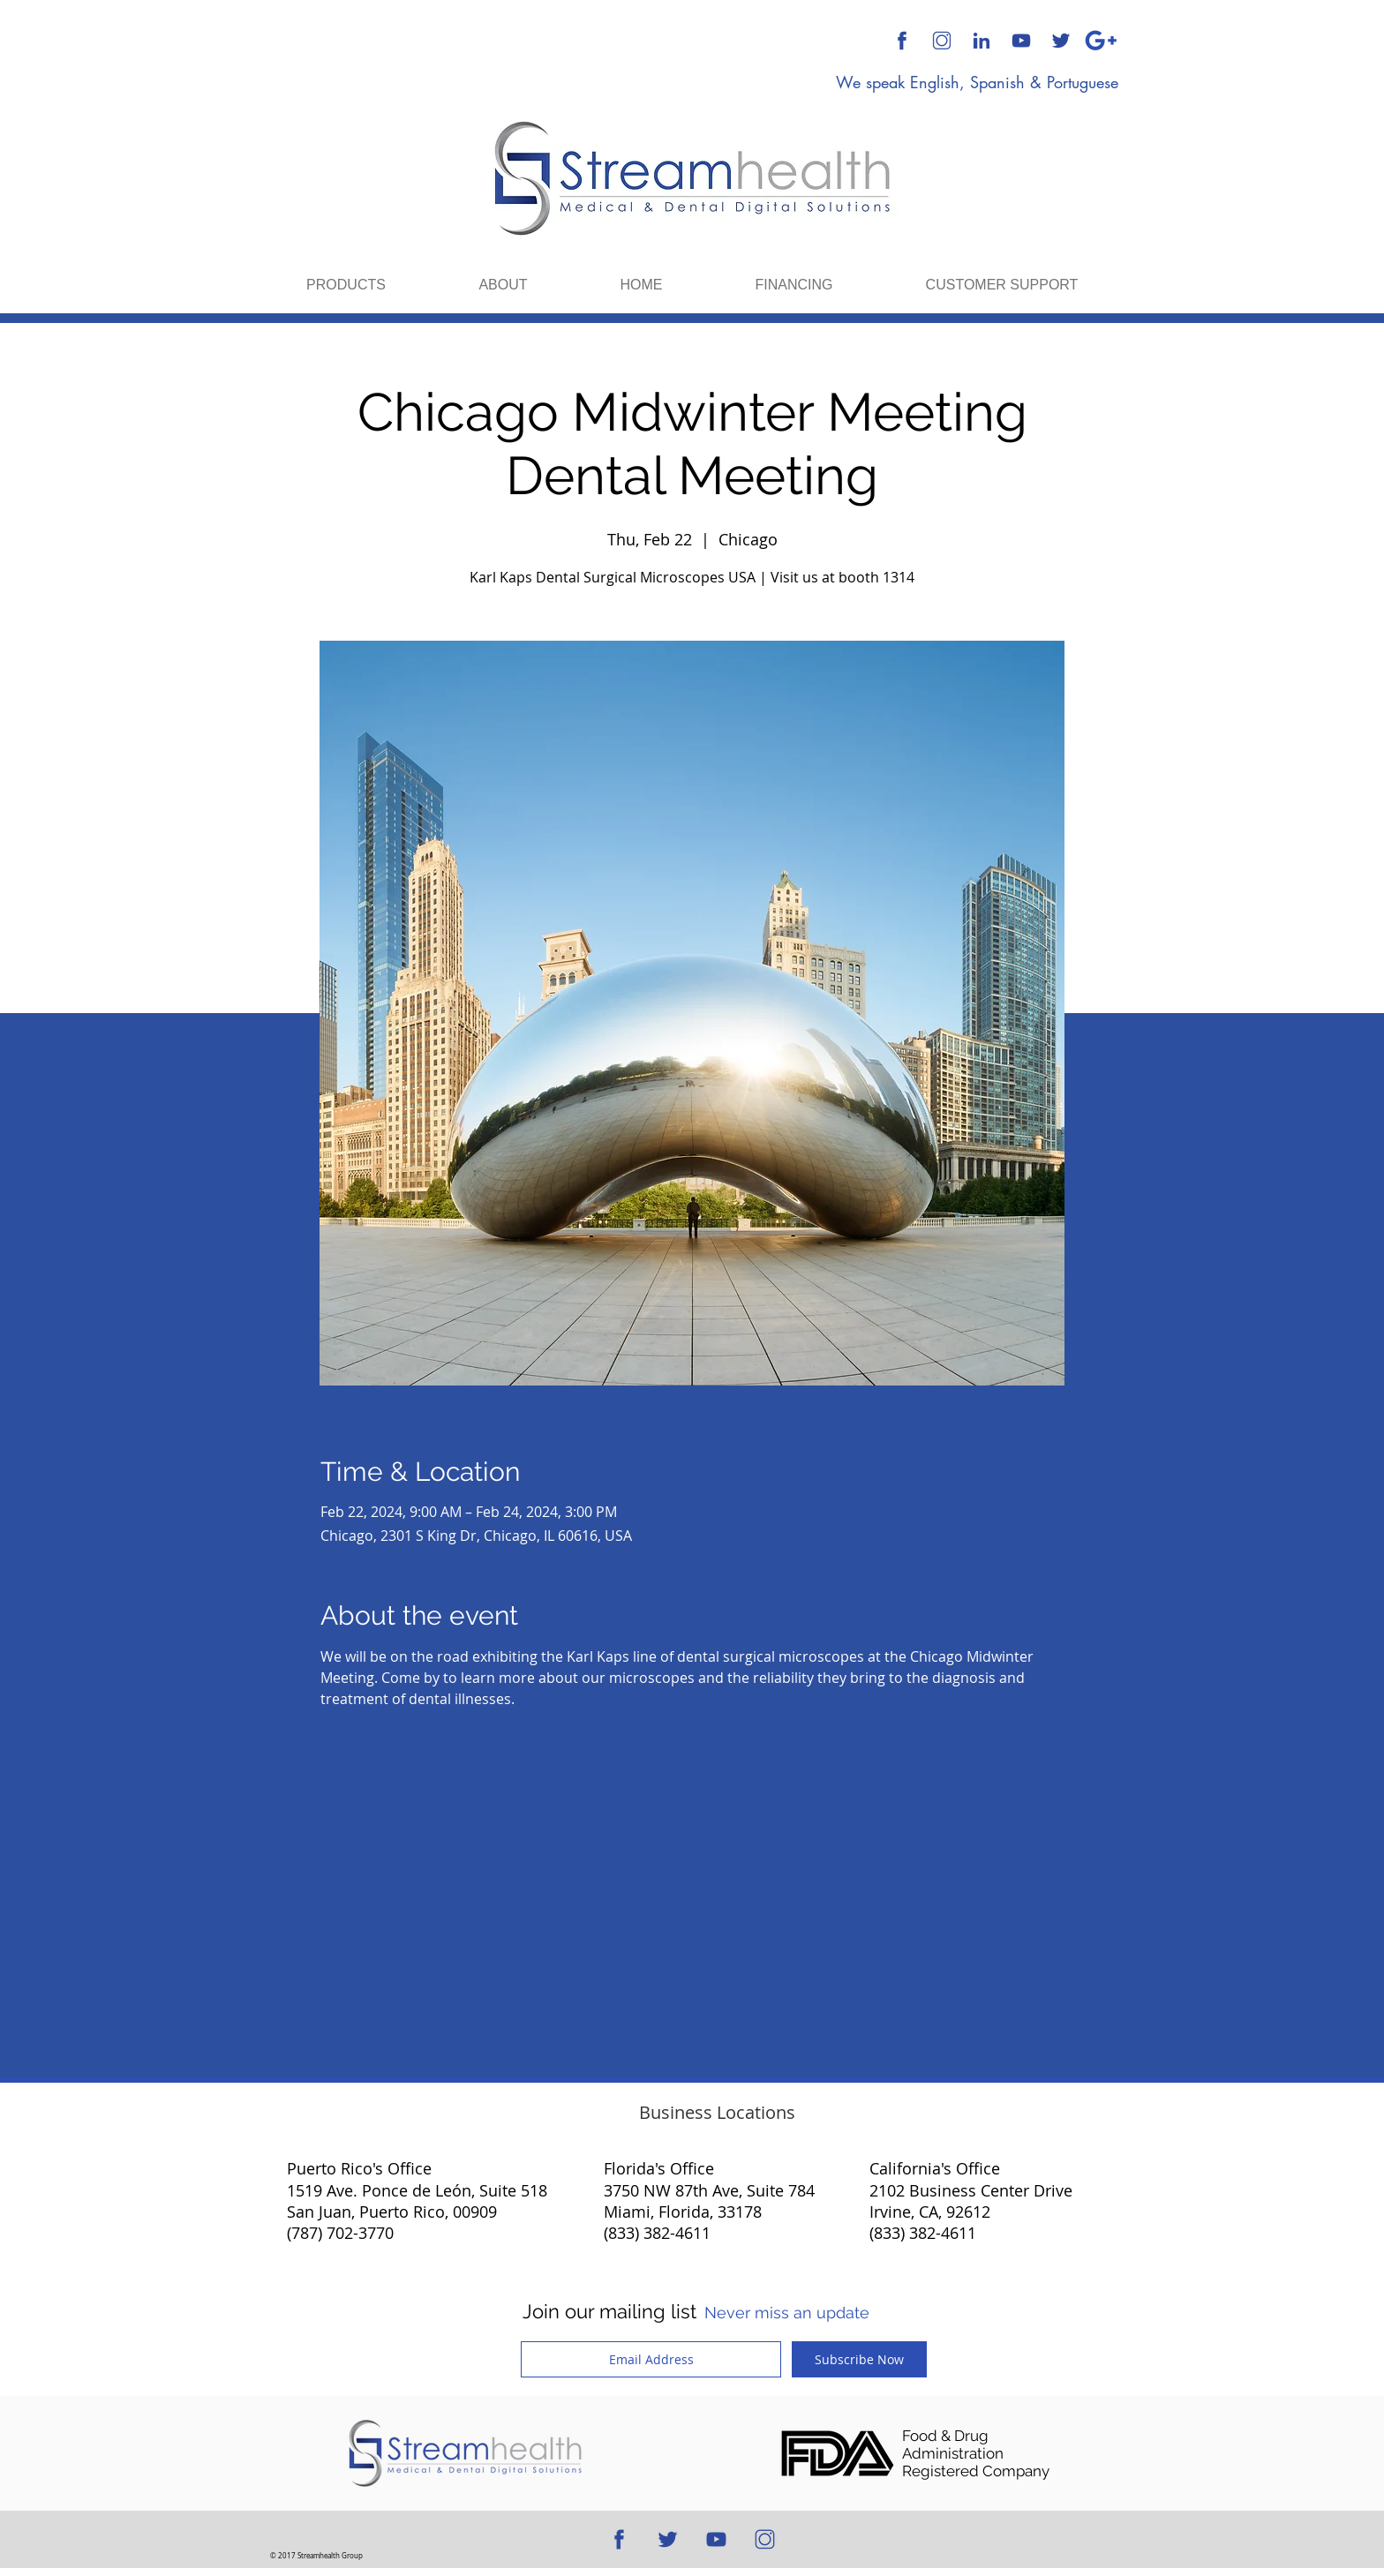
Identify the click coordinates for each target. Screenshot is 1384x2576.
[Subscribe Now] (859, 2359)
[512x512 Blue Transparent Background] (902, 40)
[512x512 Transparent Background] (941, 40)
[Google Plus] (1100, 40)
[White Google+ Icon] (1093, 2127)
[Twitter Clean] (1063, 2127)
